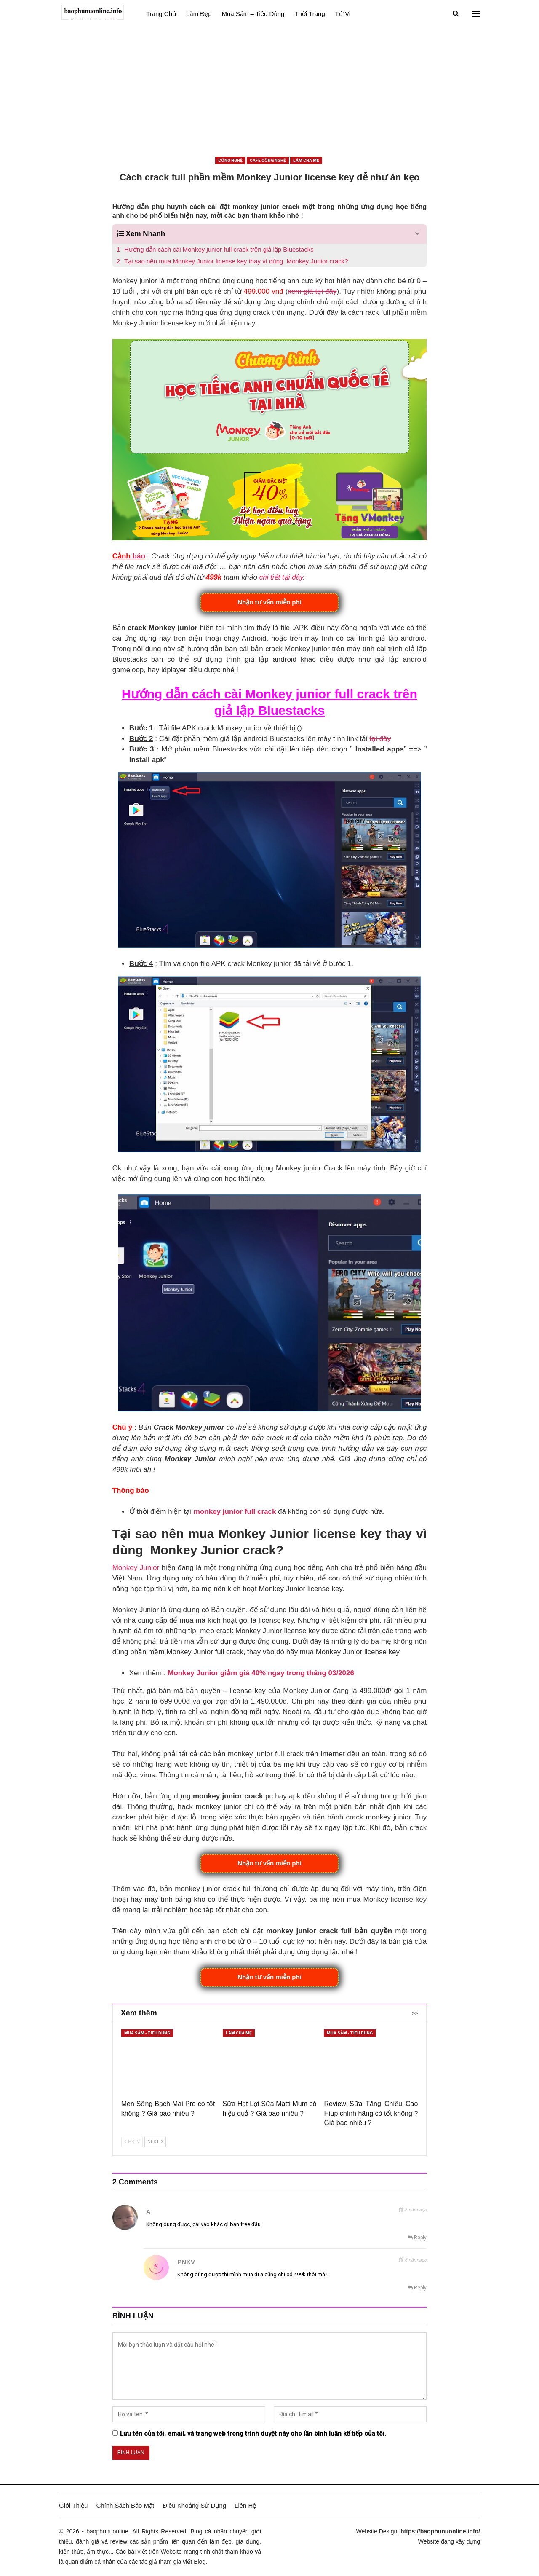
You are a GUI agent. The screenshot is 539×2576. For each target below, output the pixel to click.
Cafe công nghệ (268, 160)
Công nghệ (230, 160)
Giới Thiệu (73, 2505)
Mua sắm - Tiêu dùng (147, 2033)
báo (139, 556)
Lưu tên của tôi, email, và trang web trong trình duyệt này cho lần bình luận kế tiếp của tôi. (253, 2433)
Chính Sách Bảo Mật (125, 2505)
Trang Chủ (161, 13)
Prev (132, 2141)
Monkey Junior (135, 1568)
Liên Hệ (245, 2505)
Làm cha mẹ (306, 160)
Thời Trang (309, 13)
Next (155, 2141)
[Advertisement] (269, 91)
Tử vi (342, 13)
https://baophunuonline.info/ (440, 2531)
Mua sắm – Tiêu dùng (253, 13)
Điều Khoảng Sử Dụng (194, 2505)
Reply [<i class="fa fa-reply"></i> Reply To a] (417, 2238)
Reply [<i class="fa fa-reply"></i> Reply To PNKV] (417, 2288)
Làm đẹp (199, 13)
